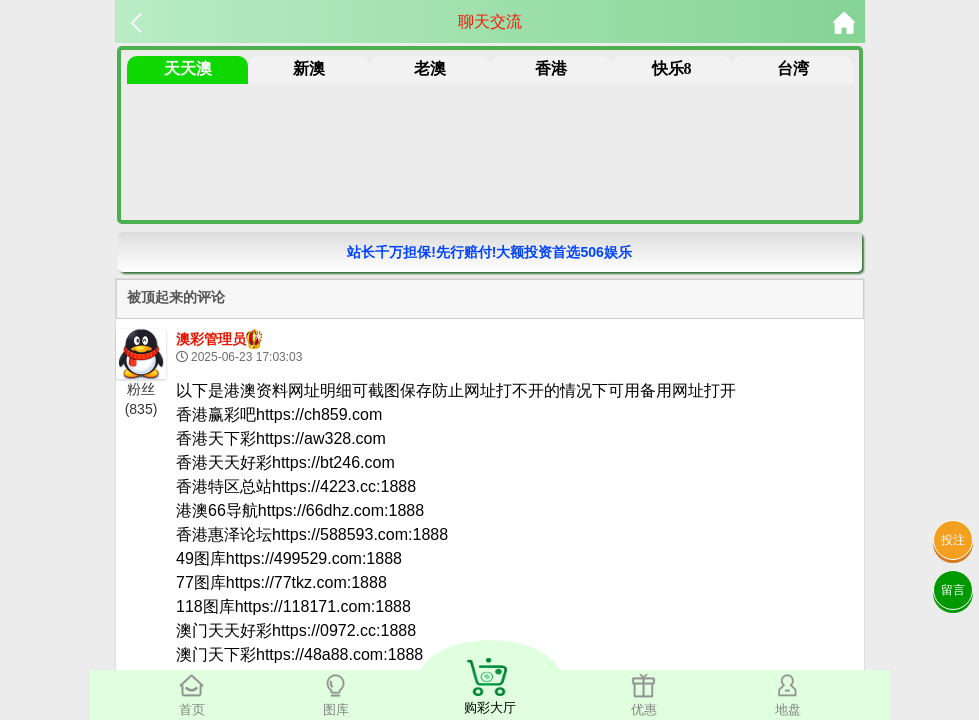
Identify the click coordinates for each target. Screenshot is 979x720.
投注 (953, 540)
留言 (953, 590)
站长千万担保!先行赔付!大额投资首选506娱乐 (489, 252)
